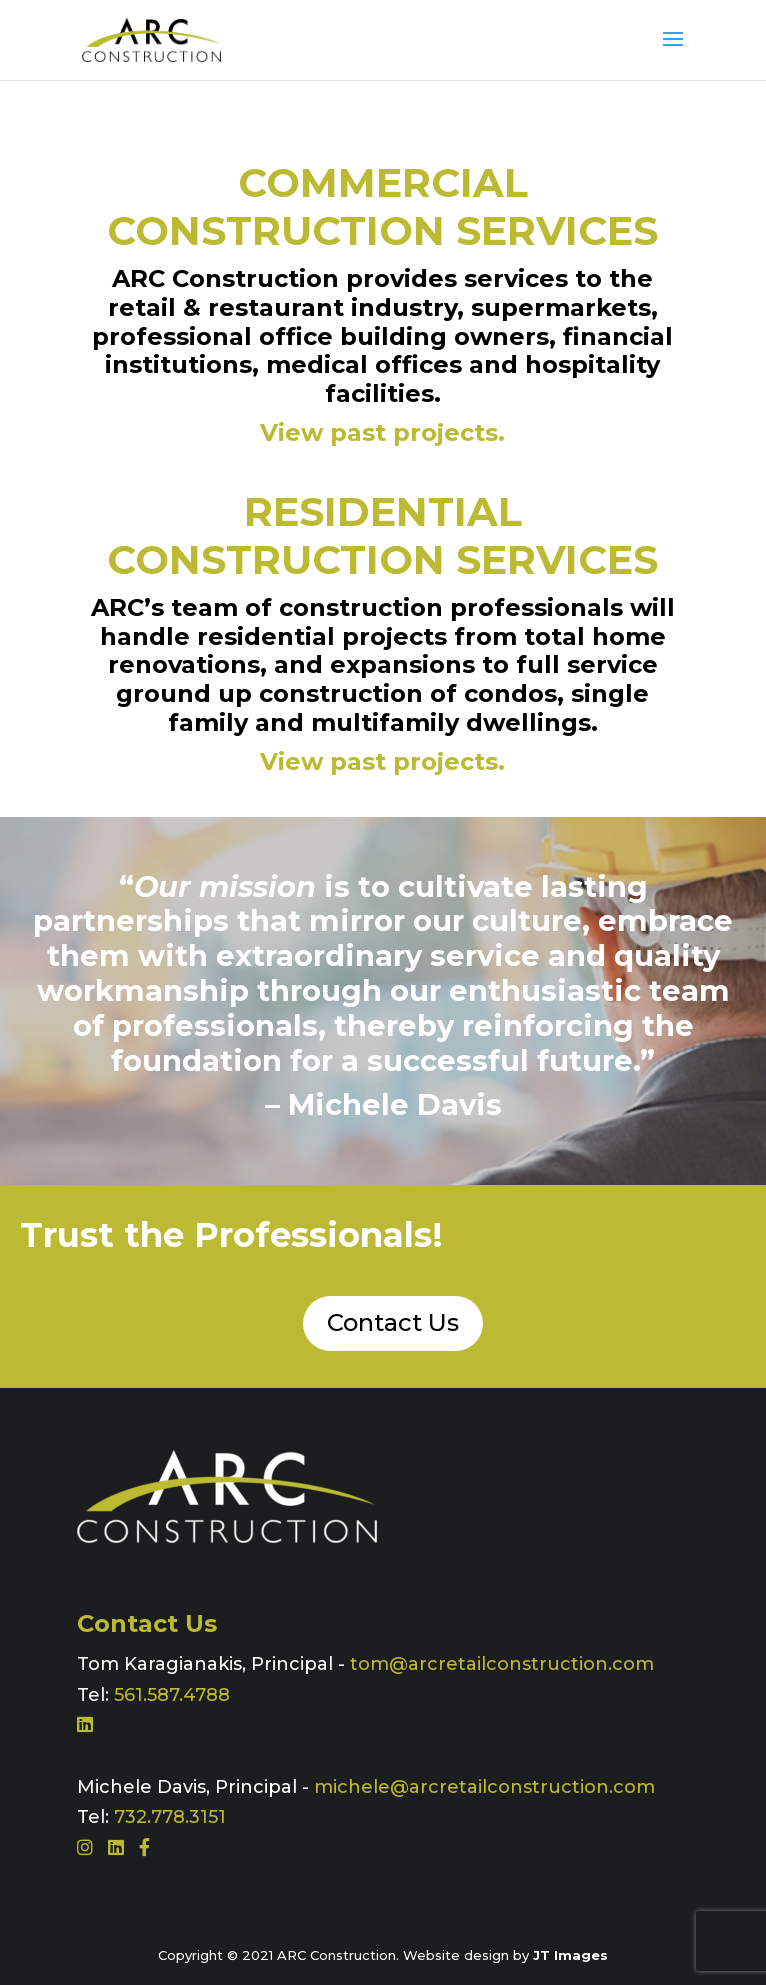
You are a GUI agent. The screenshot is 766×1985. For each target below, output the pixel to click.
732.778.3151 (170, 1817)
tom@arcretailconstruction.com (502, 1664)
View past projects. (382, 432)
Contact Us (393, 1322)
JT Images (570, 1955)
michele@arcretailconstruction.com (484, 1787)
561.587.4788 (172, 1695)
